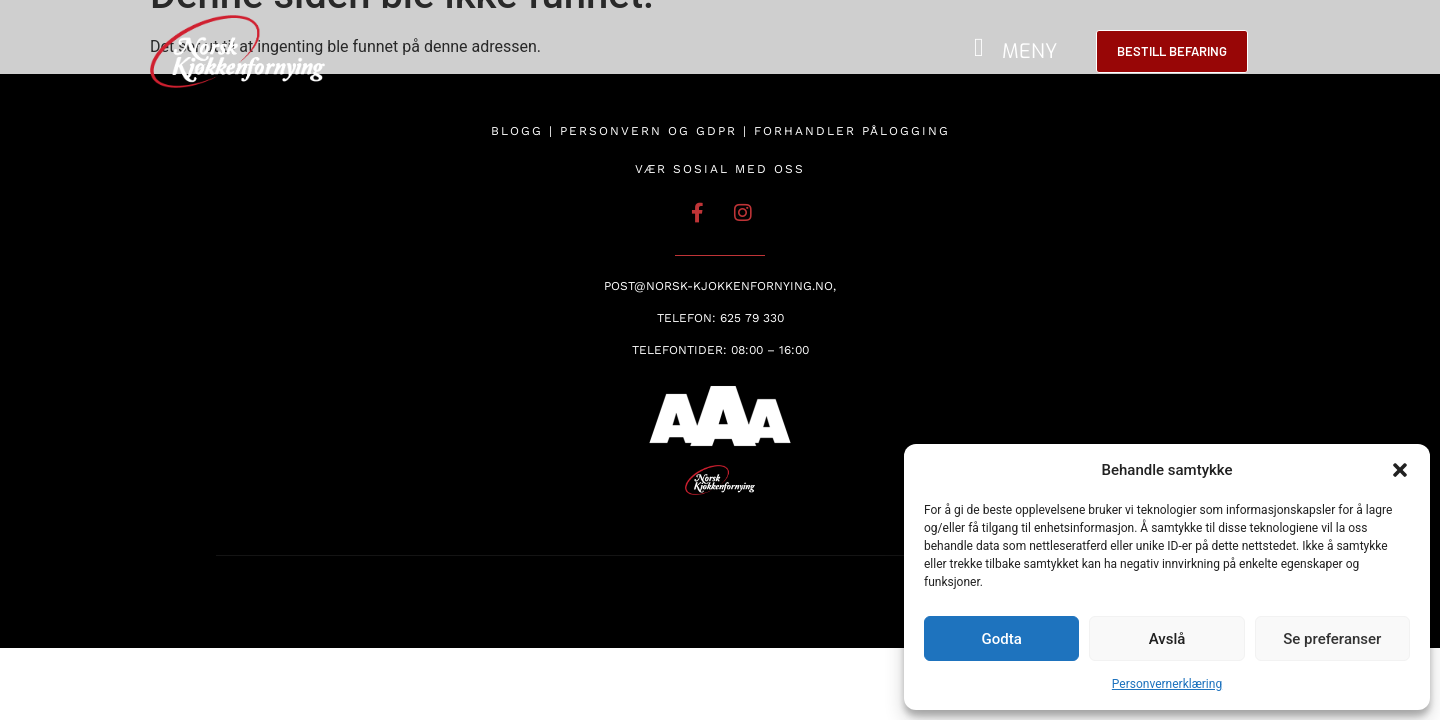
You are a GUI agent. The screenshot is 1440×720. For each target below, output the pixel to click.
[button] (1400, 470)
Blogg (517, 131)
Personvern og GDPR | (657, 131)
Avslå (1167, 639)
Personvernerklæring (1167, 684)
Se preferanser (1332, 639)
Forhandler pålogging (852, 131)
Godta (1002, 639)
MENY (1029, 51)
